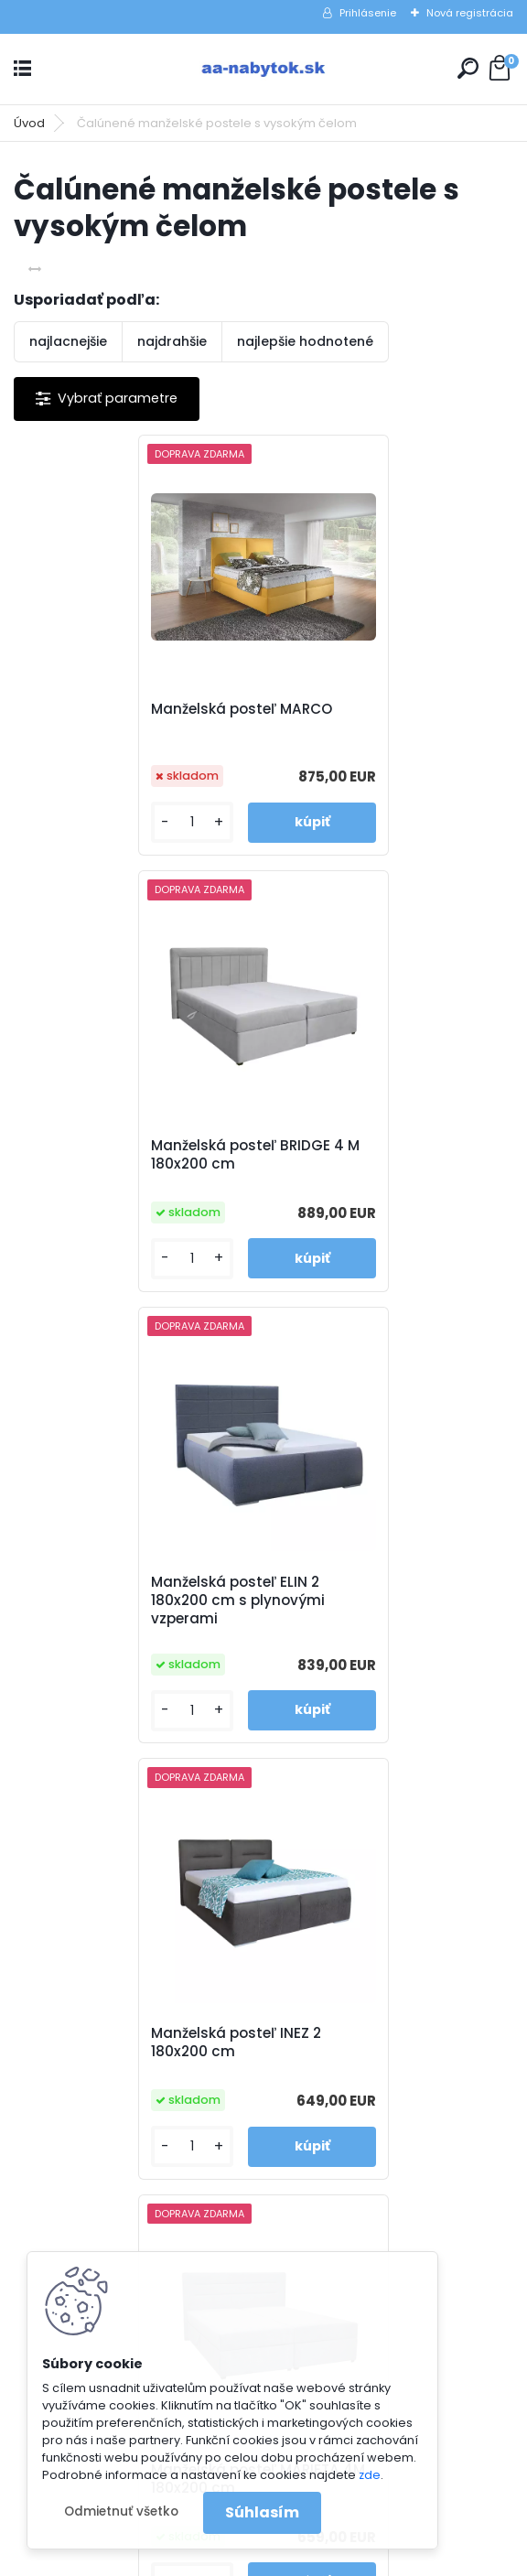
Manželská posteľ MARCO (124, 709)
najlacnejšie (68, 341)
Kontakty (314, 1968)
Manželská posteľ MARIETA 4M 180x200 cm (128, 1607)
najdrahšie (172, 341)
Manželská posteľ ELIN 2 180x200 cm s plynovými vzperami (121, 1164)
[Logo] (263, 69)
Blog (300, 1992)
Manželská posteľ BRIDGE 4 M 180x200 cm (388, 718)
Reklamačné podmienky (365, 1944)
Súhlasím (262, 2512)
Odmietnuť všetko (121, 2511)
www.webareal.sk (337, 2558)
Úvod (29, 123)
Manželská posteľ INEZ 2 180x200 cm (369, 1160)
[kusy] (72, 822)
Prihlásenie (367, 12)
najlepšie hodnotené (305, 341)
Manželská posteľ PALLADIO (381, 1598)
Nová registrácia (469, 12)
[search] (468, 68)
